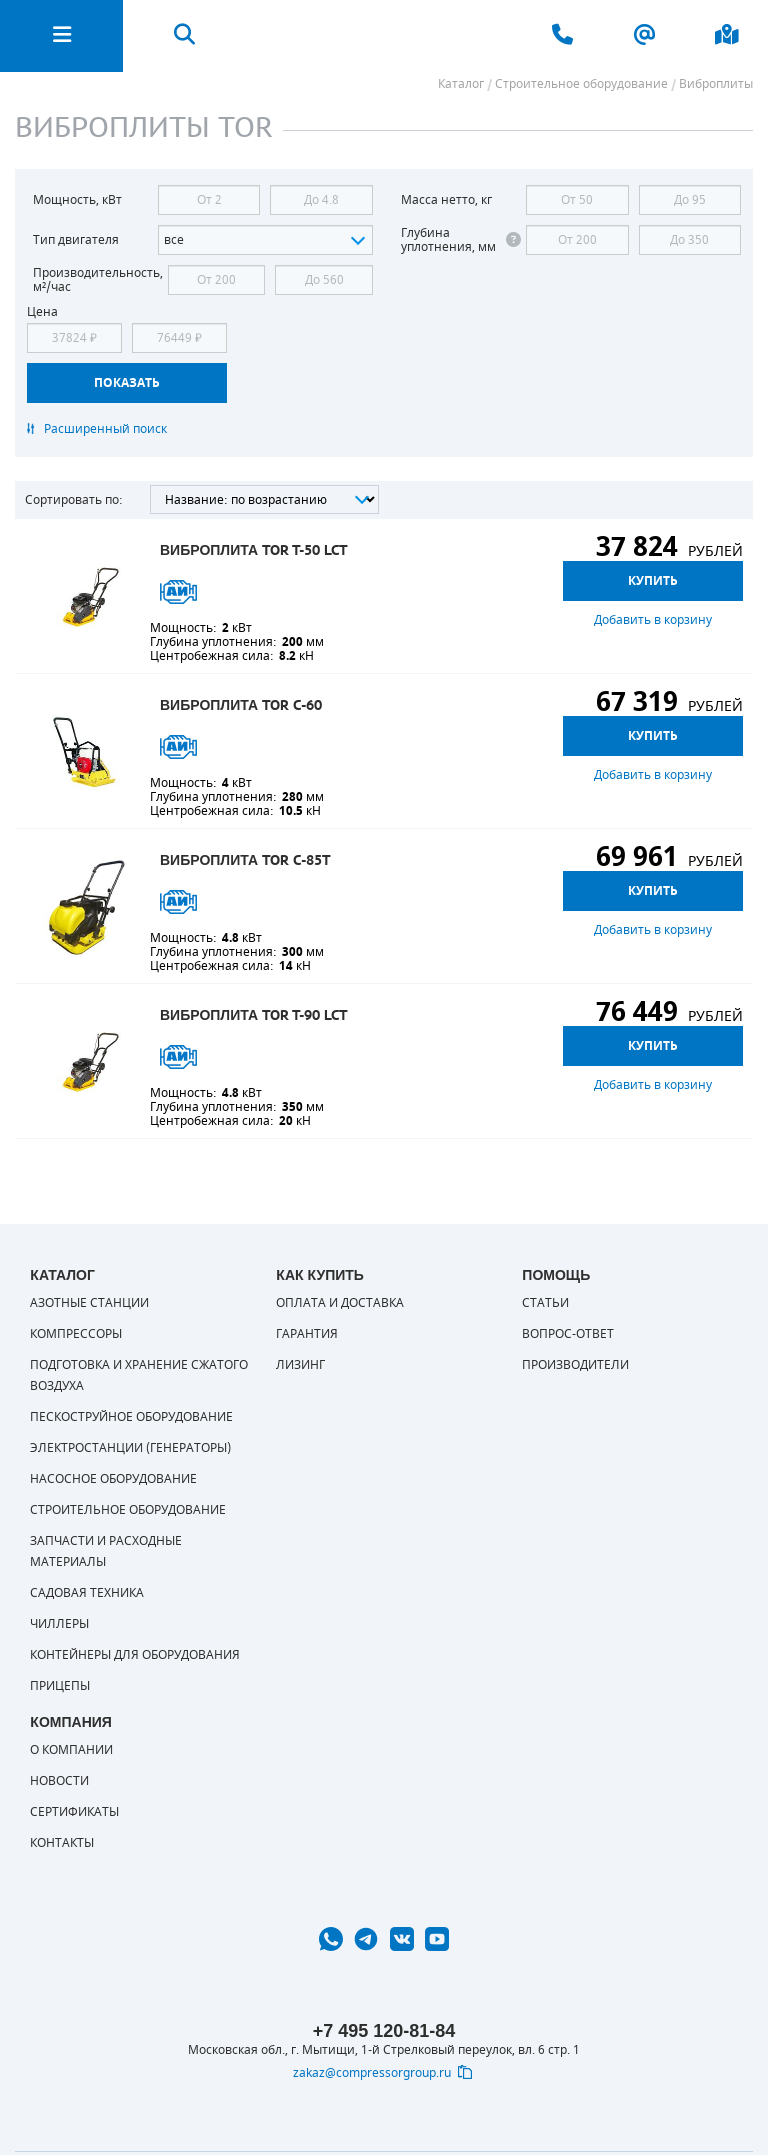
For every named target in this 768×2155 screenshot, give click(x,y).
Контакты (62, 1843)
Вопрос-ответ (568, 1334)
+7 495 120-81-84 (384, 2031)
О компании (71, 1750)
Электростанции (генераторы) (130, 1448)
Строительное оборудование (128, 1510)
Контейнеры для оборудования (135, 1655)
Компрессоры (76, 1334)
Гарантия (307, 1334)
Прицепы (60, 1686)
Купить (653, 581)
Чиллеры (59, 1624)
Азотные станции (89, 1303)
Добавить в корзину (653, 620)
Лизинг (300, 1365)
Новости (59, 1781)
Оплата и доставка (340, 1303)
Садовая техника (87, 1593)
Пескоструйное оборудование (131, 1417)
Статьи (545, 1303)
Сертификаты (74, 1812)
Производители (575, 1365)
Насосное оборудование (113, 1479)
